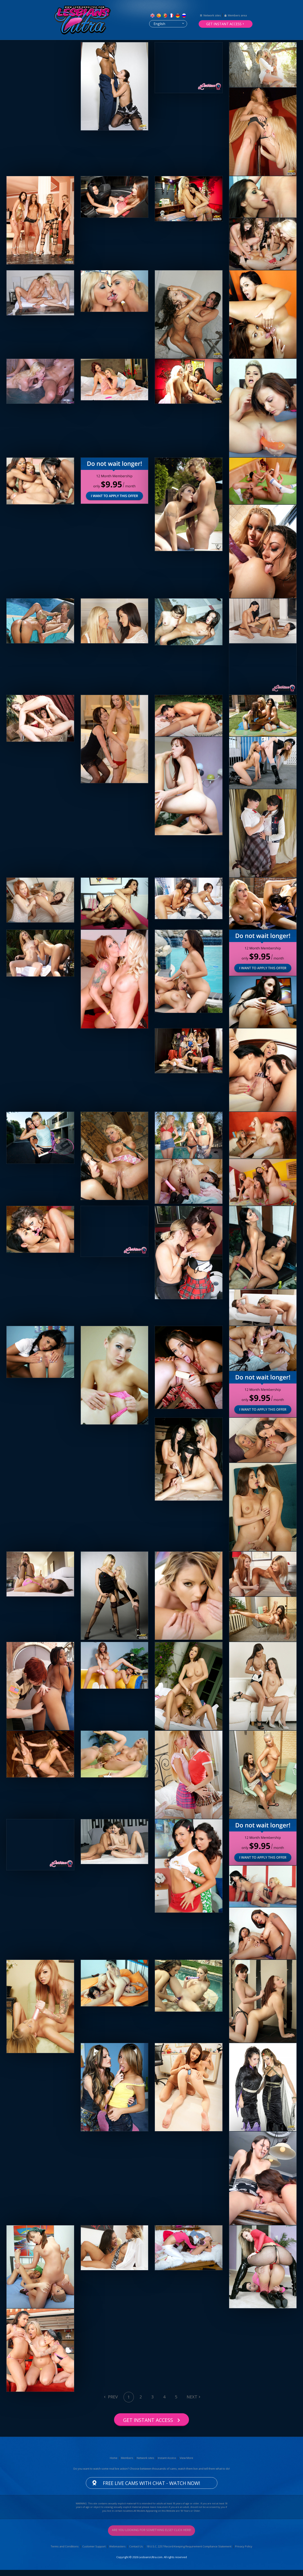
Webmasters (117, 2552)
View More (186, 2464)
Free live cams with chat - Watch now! (151, 2489)
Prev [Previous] (112, 2397)
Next (192, 2397)
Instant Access (167, 2464)
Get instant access (224, 24)
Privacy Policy (243, 2552)
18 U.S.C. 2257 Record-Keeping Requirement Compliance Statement (188, 2552)
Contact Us (136, 2552)
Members (127, 2464)
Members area (237, 15)
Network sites (212, 15)
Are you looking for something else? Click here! (151, 2536)
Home (113, 2464)
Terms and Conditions (65, 2552)
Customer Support (94, 2552)
